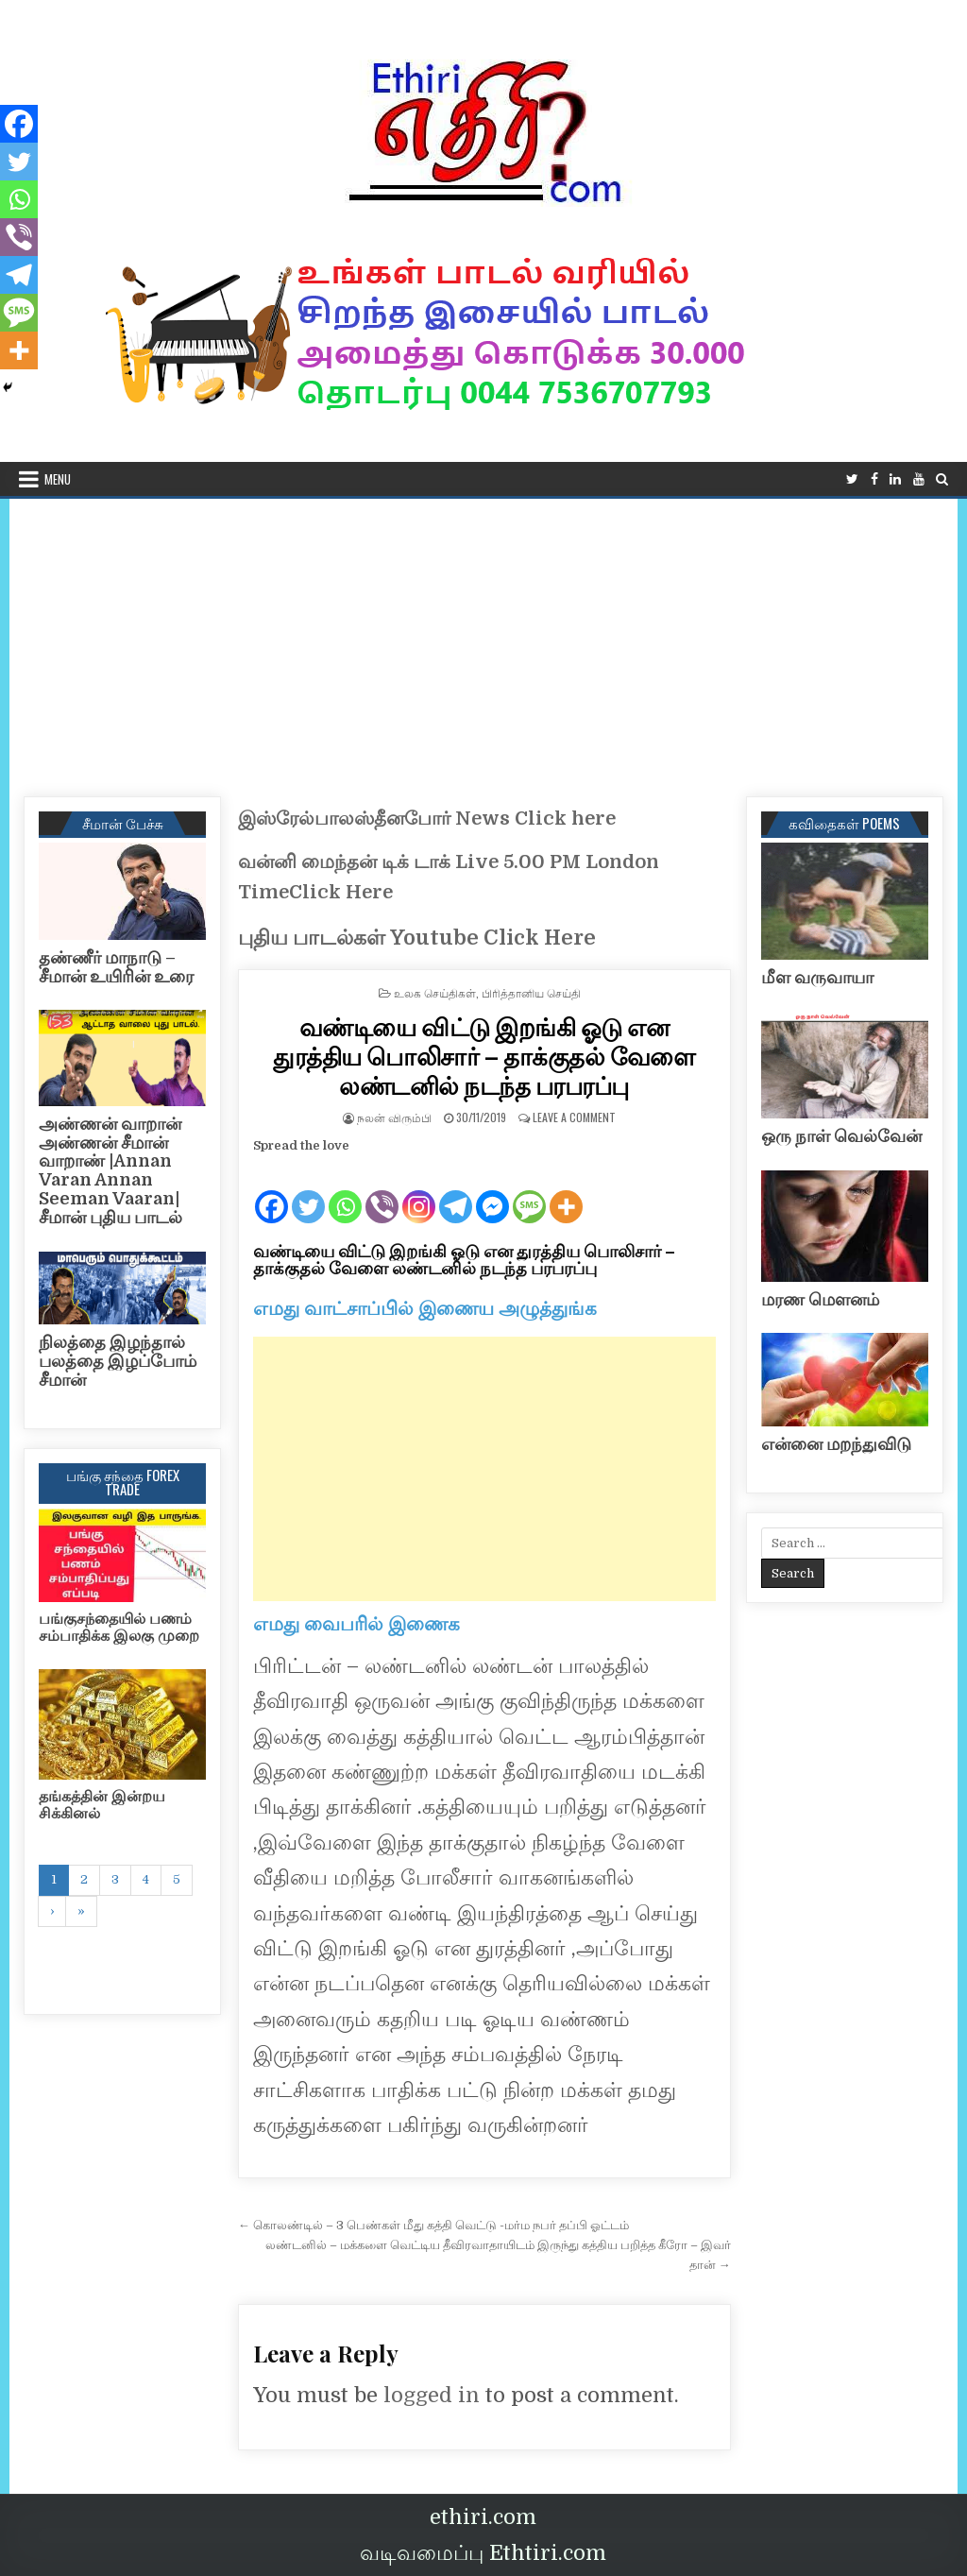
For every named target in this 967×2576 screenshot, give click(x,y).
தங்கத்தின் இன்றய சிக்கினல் (102, 1805)
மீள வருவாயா (817, 977)
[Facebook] (271, 1191)
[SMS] (529, 1191)
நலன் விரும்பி (394, 1117)
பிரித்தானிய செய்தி (531, 992)
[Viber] (382, 1191)
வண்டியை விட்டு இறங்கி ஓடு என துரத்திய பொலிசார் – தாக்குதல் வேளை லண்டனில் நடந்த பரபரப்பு (484, 1055)
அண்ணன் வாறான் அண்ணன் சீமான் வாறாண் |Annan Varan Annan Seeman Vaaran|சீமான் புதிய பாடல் (110, 1171)
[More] (566, 1191)
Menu (57, 478)
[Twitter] (308, 1191)
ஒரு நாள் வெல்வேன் (841, 1136)
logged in (431, 2395)
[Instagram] (418, 1191)
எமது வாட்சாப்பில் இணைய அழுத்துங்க (425, 1309)
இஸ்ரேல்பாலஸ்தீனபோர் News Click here (427, 818)
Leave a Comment (574, 1117)
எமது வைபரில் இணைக (356, 1624)
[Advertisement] (483, 640)
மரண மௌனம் (820, 1299)
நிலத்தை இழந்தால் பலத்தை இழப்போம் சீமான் (117, 1361)
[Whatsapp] (345, 1191)
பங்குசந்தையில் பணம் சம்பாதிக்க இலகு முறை (119, 1628)
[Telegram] (455, 1191)
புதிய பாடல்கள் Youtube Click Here (417, 937)
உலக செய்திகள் (435, 992)
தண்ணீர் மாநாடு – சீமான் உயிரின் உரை (116, 967)
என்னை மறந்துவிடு (836, 1444)
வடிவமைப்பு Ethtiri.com (483, 2553)
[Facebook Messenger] (492, 1191)
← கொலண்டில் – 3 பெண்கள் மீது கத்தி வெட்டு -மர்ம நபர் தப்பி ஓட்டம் (433, 2225)
